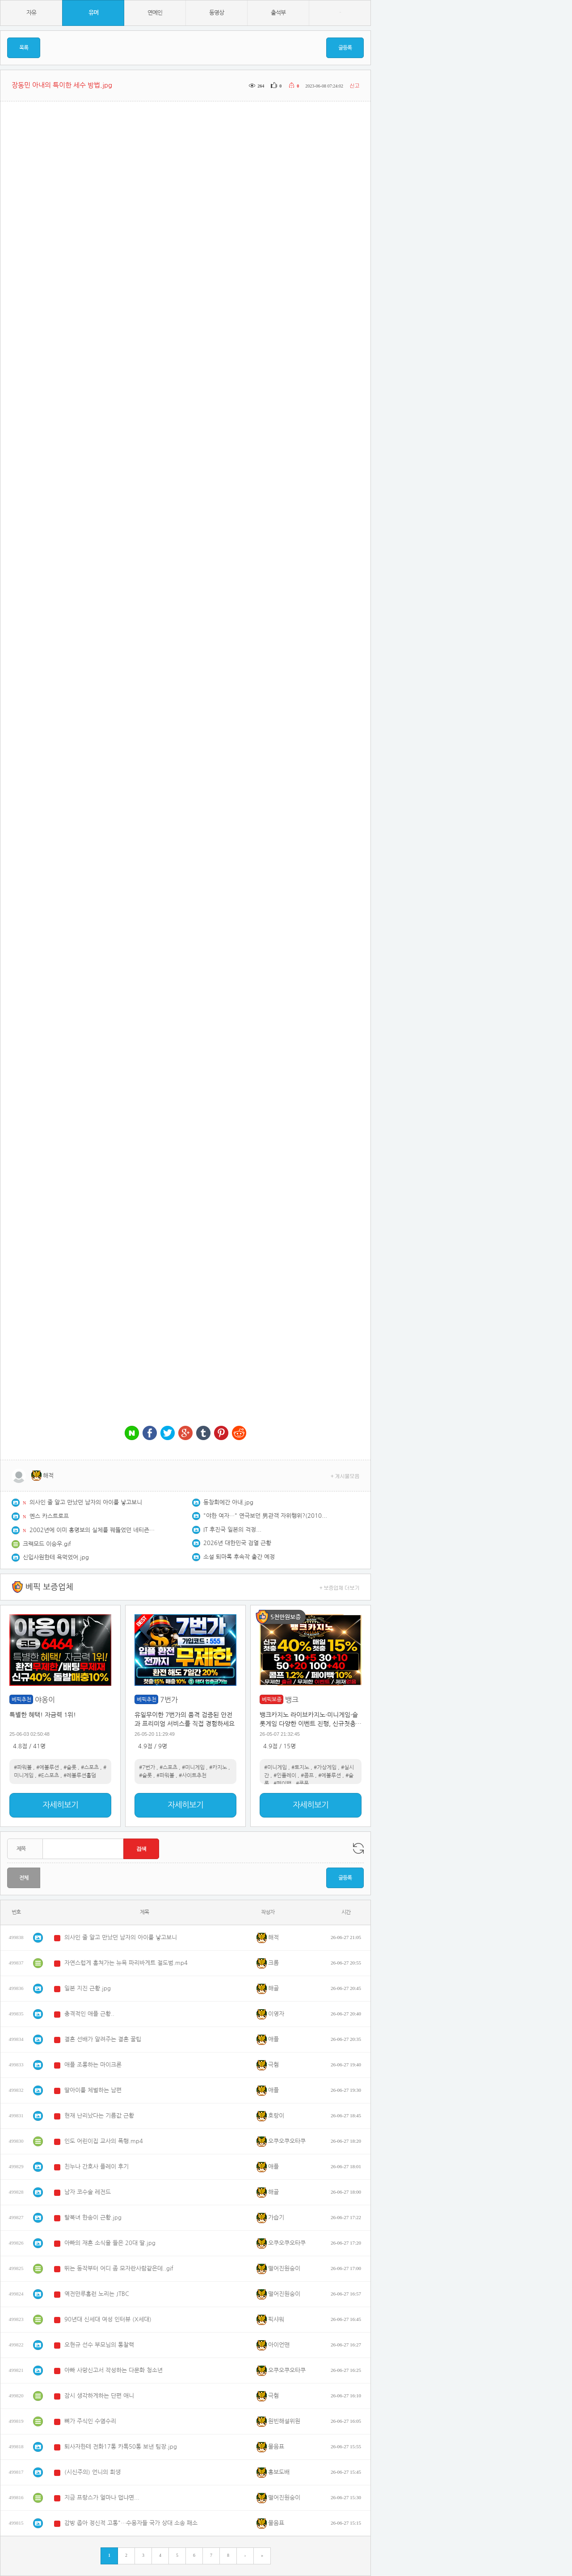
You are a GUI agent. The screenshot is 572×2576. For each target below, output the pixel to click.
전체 (23, 1878)
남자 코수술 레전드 (87, 2192)
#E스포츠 (48, 1775)
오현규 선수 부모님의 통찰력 (99, 2345)
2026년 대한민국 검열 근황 (237, 1543)
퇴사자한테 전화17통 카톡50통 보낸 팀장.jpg (120, 2447)
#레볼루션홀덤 (79, 1775)
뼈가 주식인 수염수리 (90, 2421)
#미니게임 (193, 1767)
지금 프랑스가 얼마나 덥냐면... (101, 2498)
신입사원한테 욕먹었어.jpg (56, 1557)
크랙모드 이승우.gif (47, 1544)
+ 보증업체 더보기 (340, 1587)
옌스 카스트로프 (49, 1516)
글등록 (345, 47)
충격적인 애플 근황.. (89, 2014)
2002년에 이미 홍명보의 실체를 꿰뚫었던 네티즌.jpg (92, 1530)
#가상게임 (325, 1767)
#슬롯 (69, 1767)
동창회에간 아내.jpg (228, 1502)
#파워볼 (23, 1767)
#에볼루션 (47, 1767)
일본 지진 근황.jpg (87, 1988)
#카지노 (218, 1767)
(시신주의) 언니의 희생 (92, 2472)
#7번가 (147, 1767)
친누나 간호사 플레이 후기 (96, 2167)
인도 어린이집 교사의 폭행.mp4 (103, 2141)
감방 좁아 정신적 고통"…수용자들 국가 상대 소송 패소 (131, 2523)
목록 (23, 47)
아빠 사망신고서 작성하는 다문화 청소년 (113, 2370)
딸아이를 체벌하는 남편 (93, 2090)
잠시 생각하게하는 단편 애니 (99, 2396)
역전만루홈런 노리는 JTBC (96, 2294)
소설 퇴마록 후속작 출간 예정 (239, 1557)
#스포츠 (90, 1767)
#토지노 (300, 1767)
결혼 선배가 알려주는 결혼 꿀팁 (102, 2039)
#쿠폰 (302, 1783)
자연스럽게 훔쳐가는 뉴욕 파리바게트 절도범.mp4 (126, 1963)
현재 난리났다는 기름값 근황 (99, 2116)
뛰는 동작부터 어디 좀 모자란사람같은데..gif (118, 2268)
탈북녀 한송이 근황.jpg (93, 2217)
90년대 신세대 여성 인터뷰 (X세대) (107, 2319)
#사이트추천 (192, 1775)
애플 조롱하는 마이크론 (93, 2065)
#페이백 (282, 1783)
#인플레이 (284, 1775)
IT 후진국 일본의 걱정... (232, 1530)
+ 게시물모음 (345, 1475)
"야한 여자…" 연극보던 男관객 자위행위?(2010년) (265, 1516)
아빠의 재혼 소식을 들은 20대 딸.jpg (110, 2243)
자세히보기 (60, 1805)
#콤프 (307, 1775)
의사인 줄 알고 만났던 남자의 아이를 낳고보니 (85, 1502)
